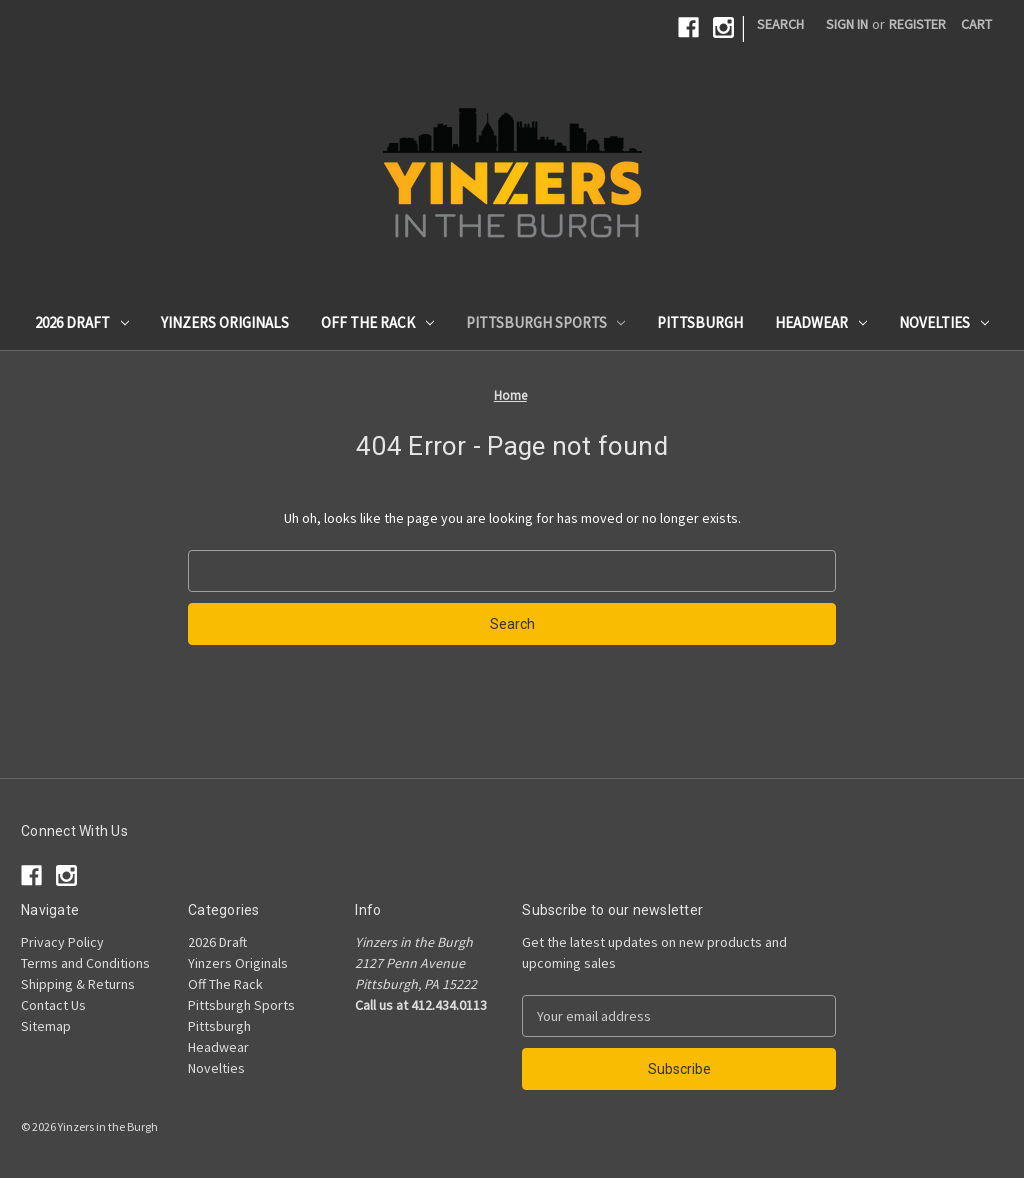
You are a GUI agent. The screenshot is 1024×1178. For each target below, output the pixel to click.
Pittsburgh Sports (546, 322)
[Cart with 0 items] (976, 24)
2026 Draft (82, 322)
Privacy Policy (62, 942)
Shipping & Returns (78, 984)
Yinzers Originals (225, 322)
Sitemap (46, 1026)
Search (780, 24)
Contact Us (53, 1005)
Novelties (944, 322)
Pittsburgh (700, 322)
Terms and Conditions (85, 963)
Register (917, 24)
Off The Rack (377, 322)
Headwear (821, 322)
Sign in (847, 24)
